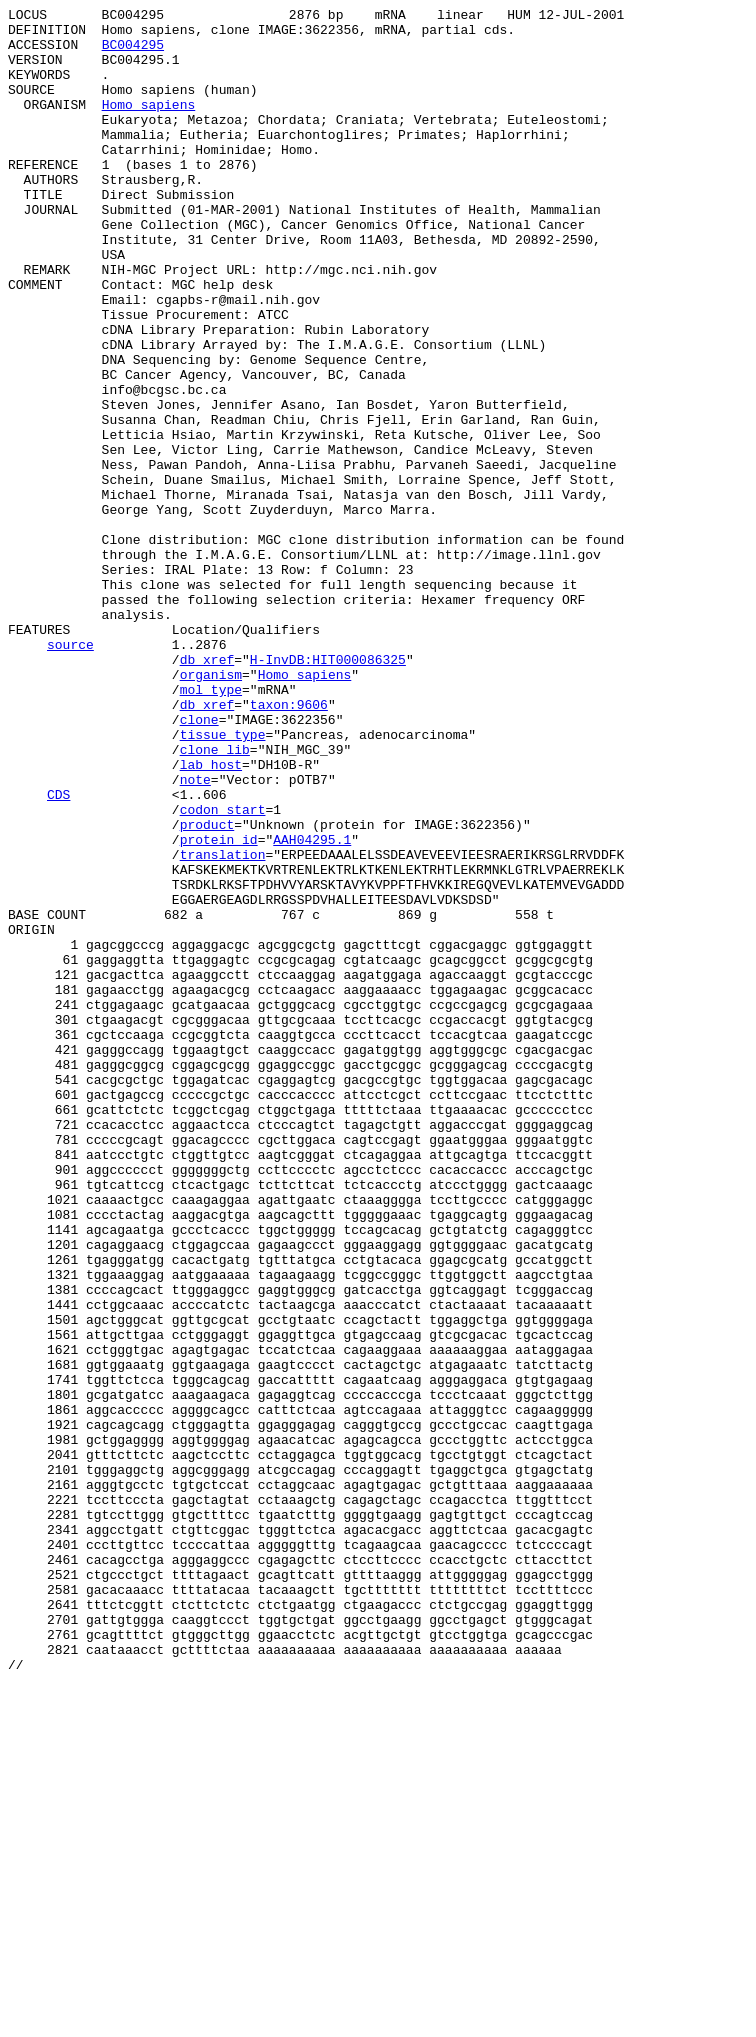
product (207, 989)
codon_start (223, 971)
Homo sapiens (149, 125)
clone (199, 863)
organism (211, 809)
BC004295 (133, 53)
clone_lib (215, 899)
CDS (58, 953)
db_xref (207, 791)
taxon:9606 (289, 845)
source (70, 773)
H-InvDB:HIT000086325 (328, 791)
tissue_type (223, 881)
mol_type (211, 827)
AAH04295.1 (312, 1007)
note (195, 935)
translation (223, 1025)
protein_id (219, 1007)
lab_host (211, 917)
